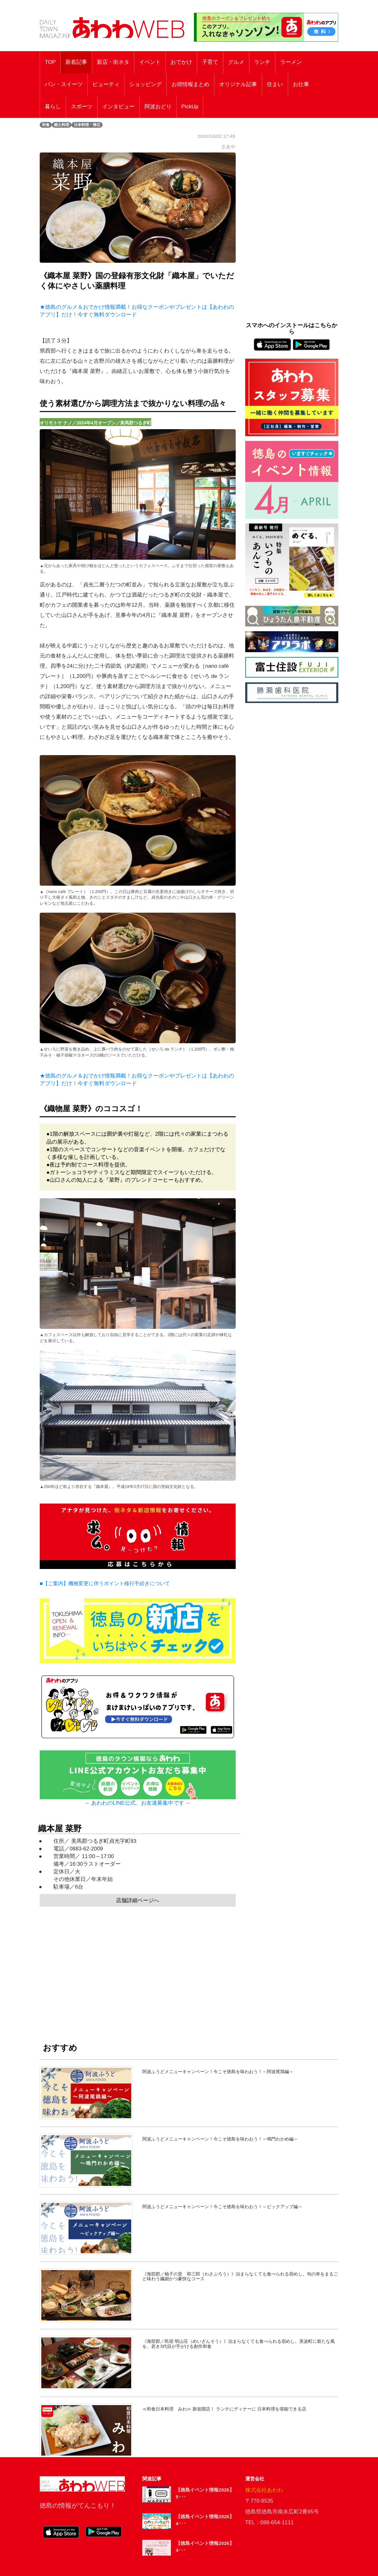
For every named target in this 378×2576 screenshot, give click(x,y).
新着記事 (76, 62)
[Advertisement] (138, 1968)
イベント (150, 62)
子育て (210, 62)
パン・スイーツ (64, 84)
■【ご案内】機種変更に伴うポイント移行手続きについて (105, 1583)
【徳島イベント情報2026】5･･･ (205, 2493)
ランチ (262, 62)
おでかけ (181, 62)
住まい (275, 84)
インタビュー (118, 107)
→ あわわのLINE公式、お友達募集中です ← (137, 1803)
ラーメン (291, 62)
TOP (50, 62)
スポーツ (81, 107)
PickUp (189, 107)
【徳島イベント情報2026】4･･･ (205, 2520)
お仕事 (301, 84)
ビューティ (105, 84)
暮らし (53, 107)
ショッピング (145, 84)
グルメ (236, 62)
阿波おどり (158, 107)
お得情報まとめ (190, 84)
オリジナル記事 (238, 84)
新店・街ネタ (113, 62)
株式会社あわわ (264, 2490)
